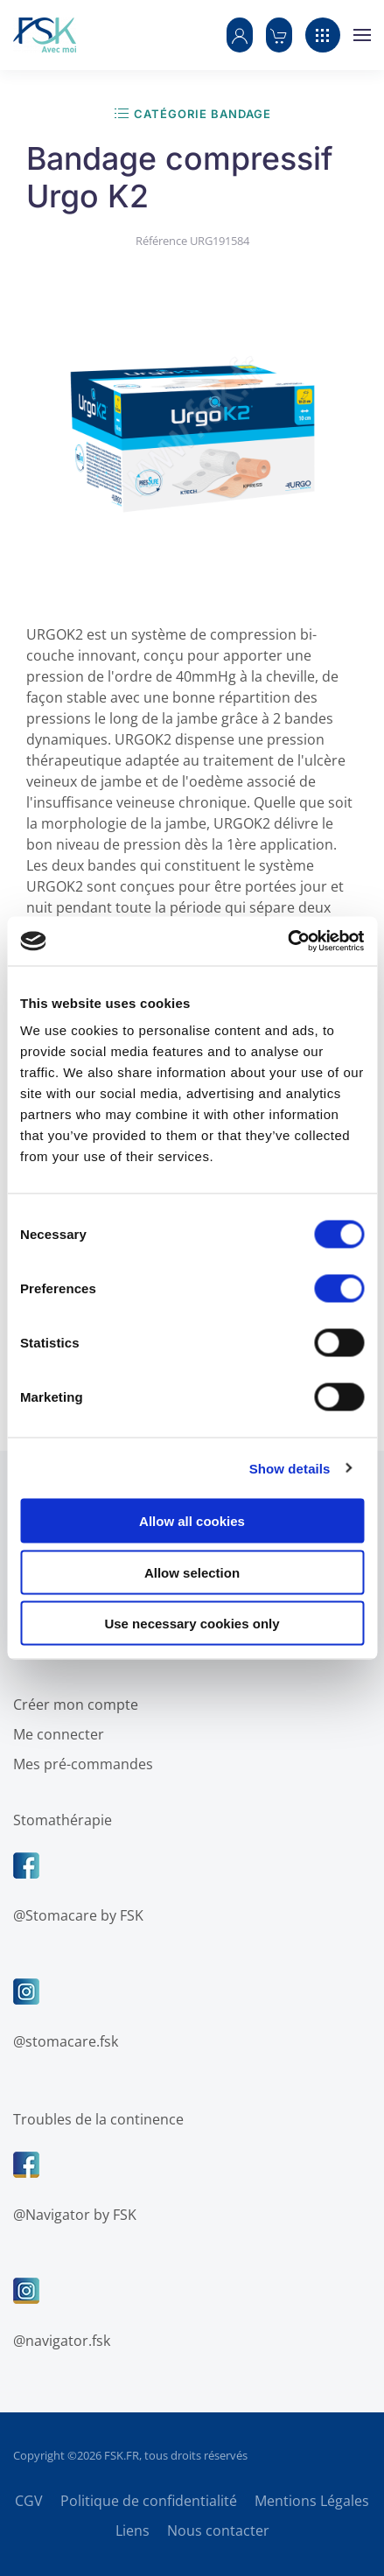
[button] (240, 35)
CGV (29, 2500)
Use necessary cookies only (191, 1623)
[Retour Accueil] (44, 35)
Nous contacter (218, 2530)
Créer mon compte (72, 1704)
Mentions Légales (312, 2500)
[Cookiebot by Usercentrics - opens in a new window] (287, 941)
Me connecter (55, 1734)
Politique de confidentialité (148, 2500)
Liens (132, 2530)
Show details (290, 1467)
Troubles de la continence (95, 2119)
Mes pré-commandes (80, 1764)
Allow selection (192, 1571)
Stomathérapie (59, 1820)
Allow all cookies (192, 1521)
